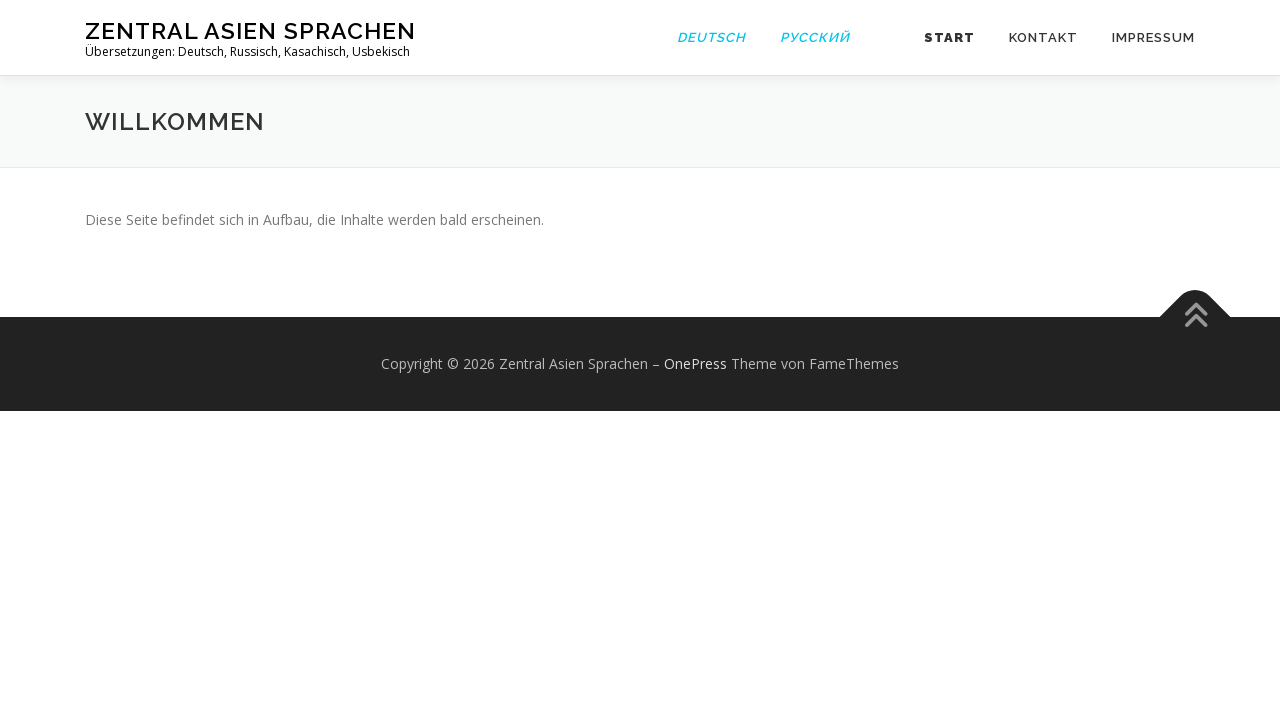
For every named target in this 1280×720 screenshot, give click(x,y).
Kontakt (1043, 37)
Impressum (1153, 37)
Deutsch (711, 37)
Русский (815, 37)
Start (949, 37)
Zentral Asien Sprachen (250, 30)
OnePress (695, 363)
